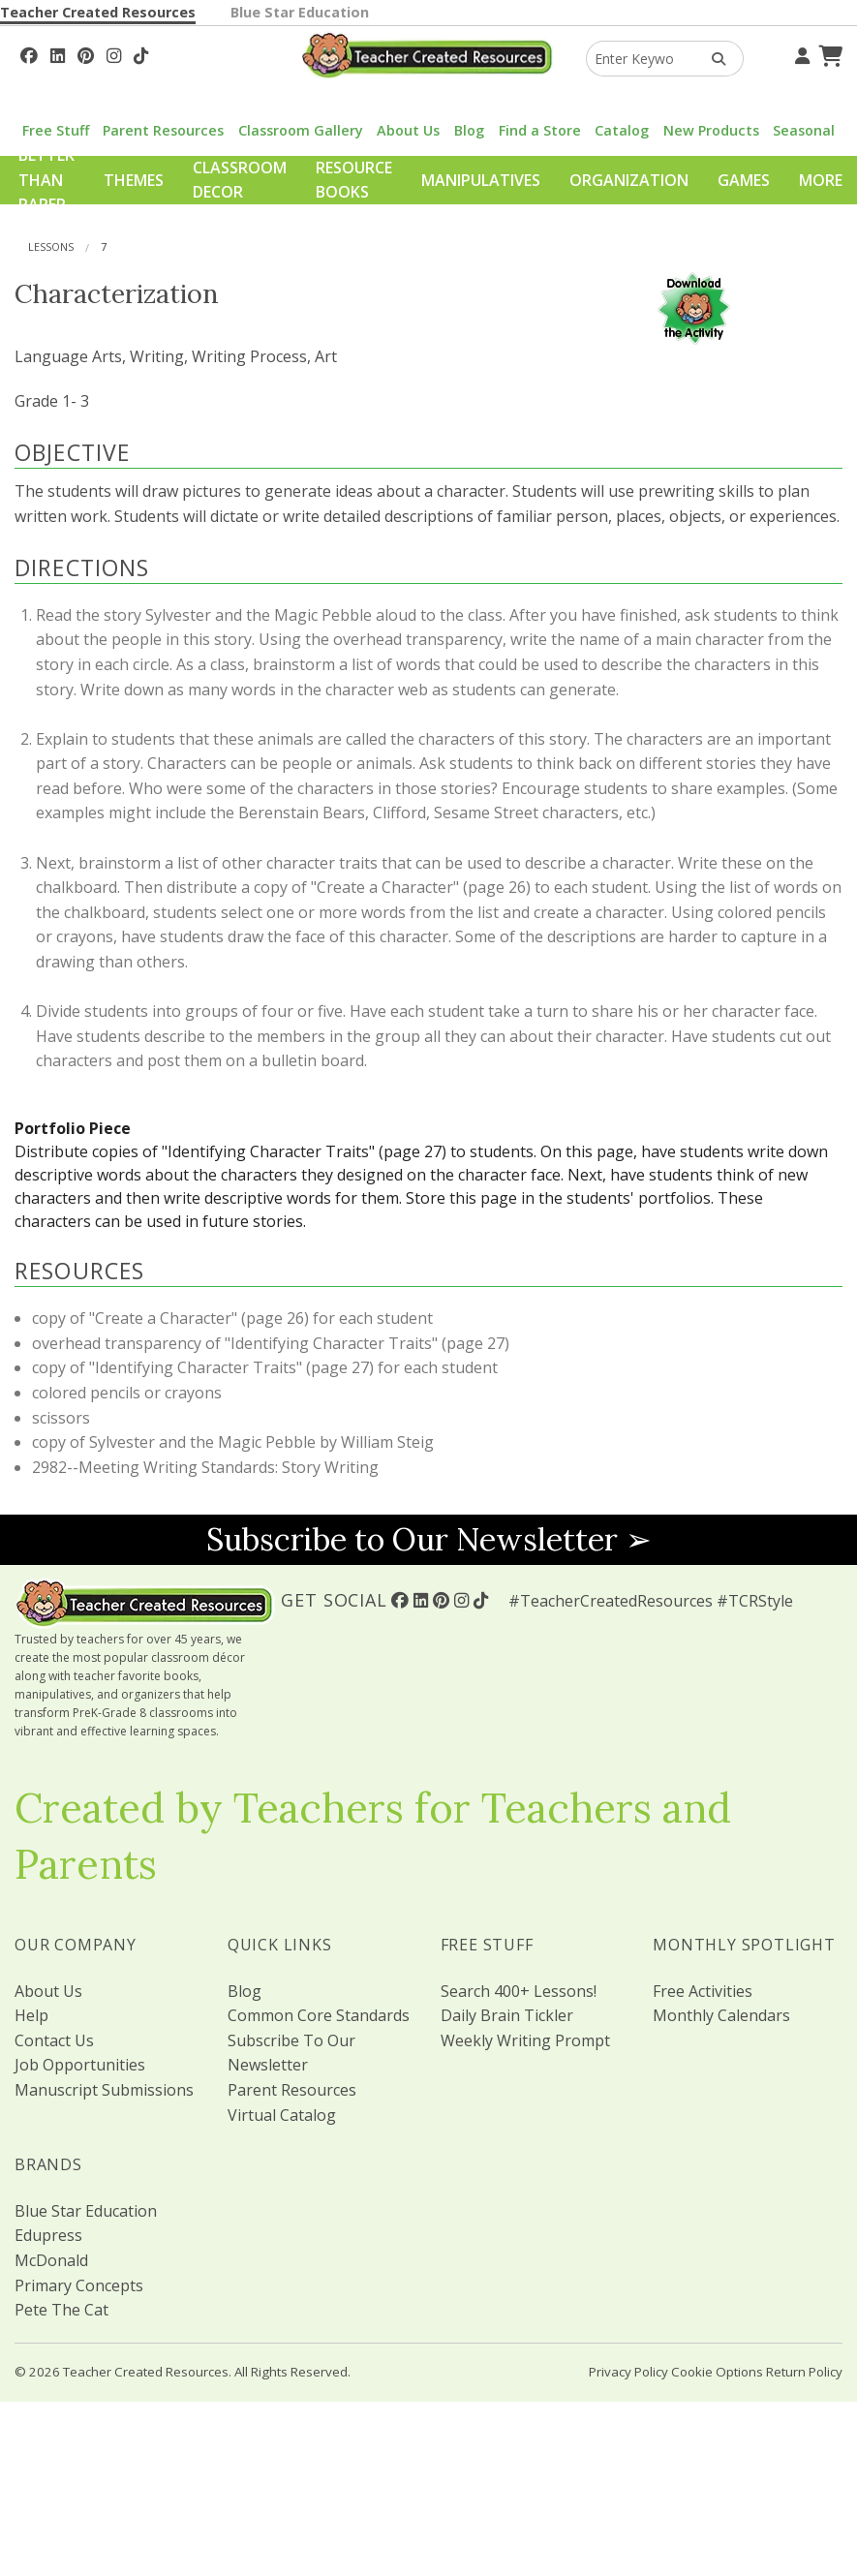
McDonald (51, 2260)
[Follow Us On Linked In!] (57, 53)
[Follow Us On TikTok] (141, 53)
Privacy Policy (628, 2371)
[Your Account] (800, 53)
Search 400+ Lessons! (519, 1991)
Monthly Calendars (721, 2015)
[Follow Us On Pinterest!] (85, 53)
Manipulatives (480, 180)
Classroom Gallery (300, 130)
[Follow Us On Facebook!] (29, 53)
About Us (408, 130)
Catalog (622, 130)
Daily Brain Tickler (507, 2015)
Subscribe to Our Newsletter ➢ (429, 1539)
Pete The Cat (61, 2309)
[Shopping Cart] (827, 53)
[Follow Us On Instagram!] (114, 53)
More (820, 180)
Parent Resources (163, 130)
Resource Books (354, 180)
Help (31, 2015)
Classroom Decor (240, 180)
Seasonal (804, 130)
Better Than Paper (46, 179)
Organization (629, 180)
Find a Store (540, 130)
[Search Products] (712, 59)
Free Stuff (55, 130)
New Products (711, 130)
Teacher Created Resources (98, 12)
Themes (134, 180)
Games (744, 180)
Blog (469, 130)
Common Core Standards (319, 2015)
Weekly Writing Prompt (525, 2040)
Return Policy (804, 2371)
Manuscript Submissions (104, 2090)
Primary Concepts (79, 2285)
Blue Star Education (299, 12)
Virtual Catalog (282, 2115)
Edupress (48, 2235)
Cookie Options (717, 2371)
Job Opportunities (80, 2064)
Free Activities (702, 1991)
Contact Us (54, 2040)
